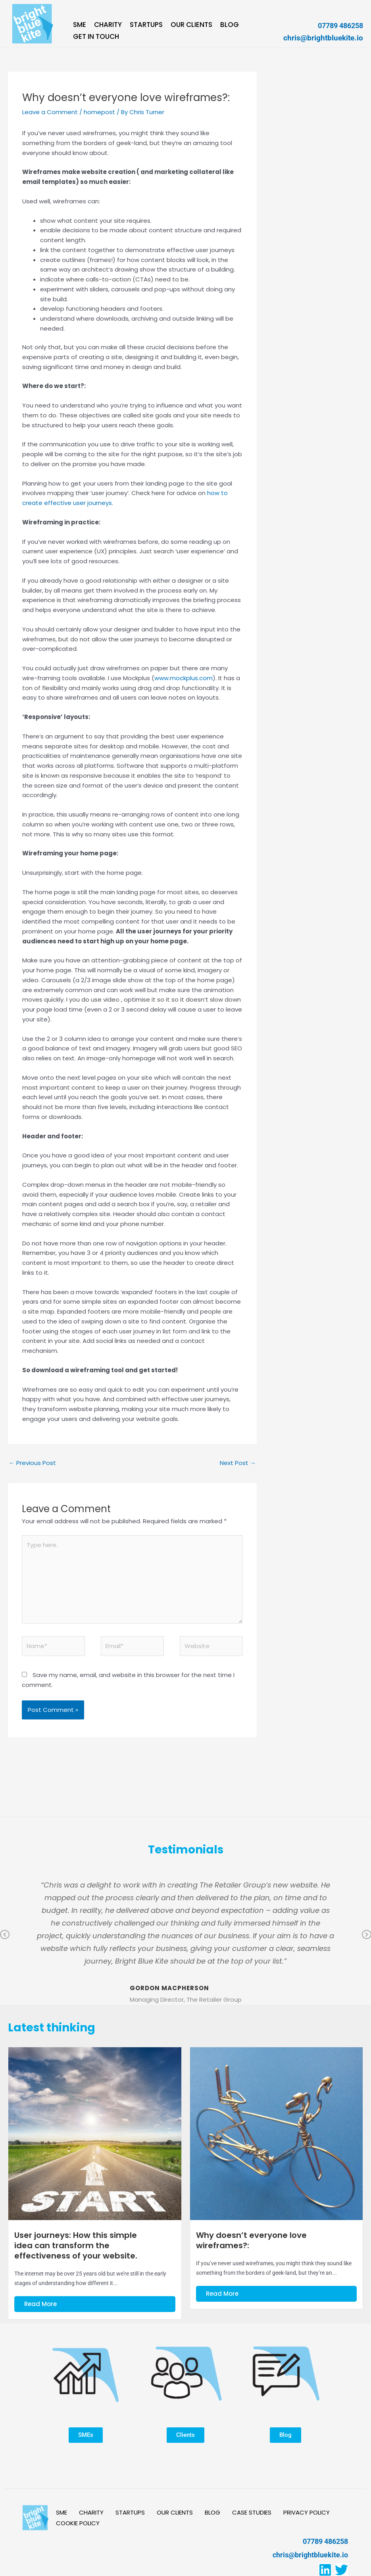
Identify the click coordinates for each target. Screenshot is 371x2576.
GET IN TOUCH (96, 36)
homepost (99, 112)
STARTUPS (146, 24)
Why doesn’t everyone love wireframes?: (251, 2240)
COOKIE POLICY (78, 2523)
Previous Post (32, 1463)
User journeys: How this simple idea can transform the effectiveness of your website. (75, 2245)
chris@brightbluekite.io (323, 37)
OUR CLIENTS (191, 24)
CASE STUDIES (251, 2513)
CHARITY (108, 24)
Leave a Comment (50, 112)
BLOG (229, 24)
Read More (40, 2304)
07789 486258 (340, 25)
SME (79, 24)
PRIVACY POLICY (306, 2513)
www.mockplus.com (183, 678)
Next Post (238, 1463)
